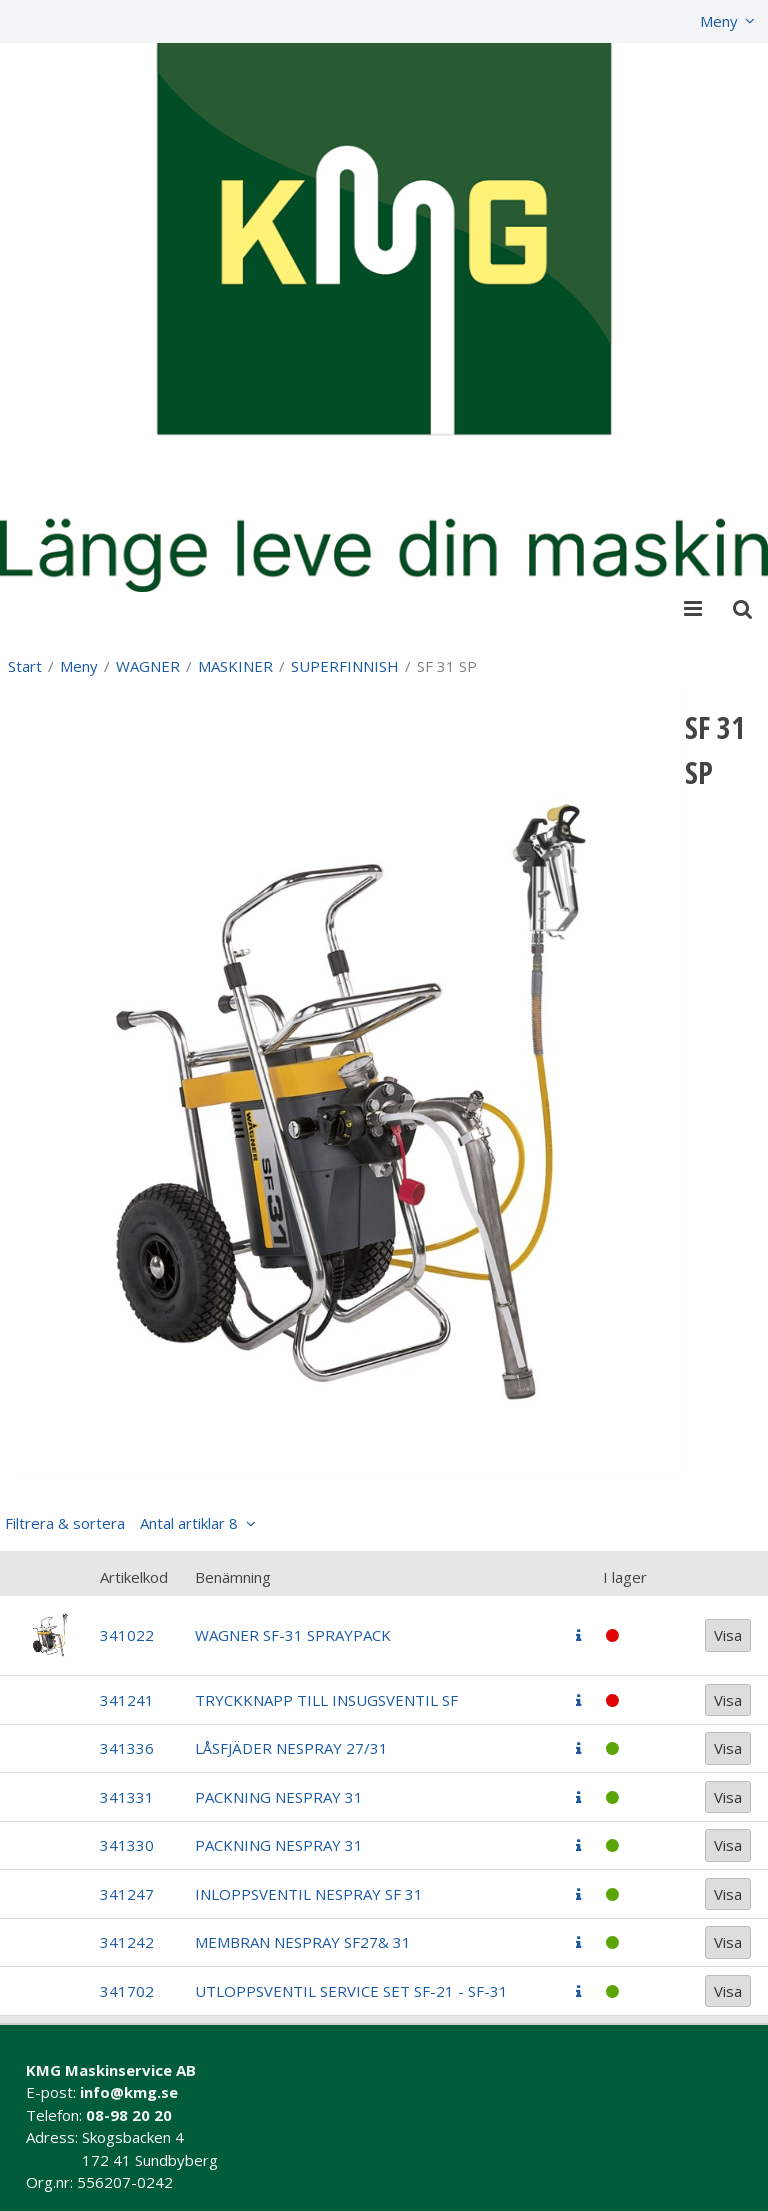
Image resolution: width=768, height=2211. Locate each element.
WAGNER (148, 666)
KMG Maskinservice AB (111, 2070)
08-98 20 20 (129, 2115)
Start (25, 666)
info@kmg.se (129, 2092)
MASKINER (235, 666)
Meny (719, 21)
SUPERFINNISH (345, 666)
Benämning (233, 1577)
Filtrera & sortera (121, 1523)
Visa (728, 1635)
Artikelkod (134, 1577)
